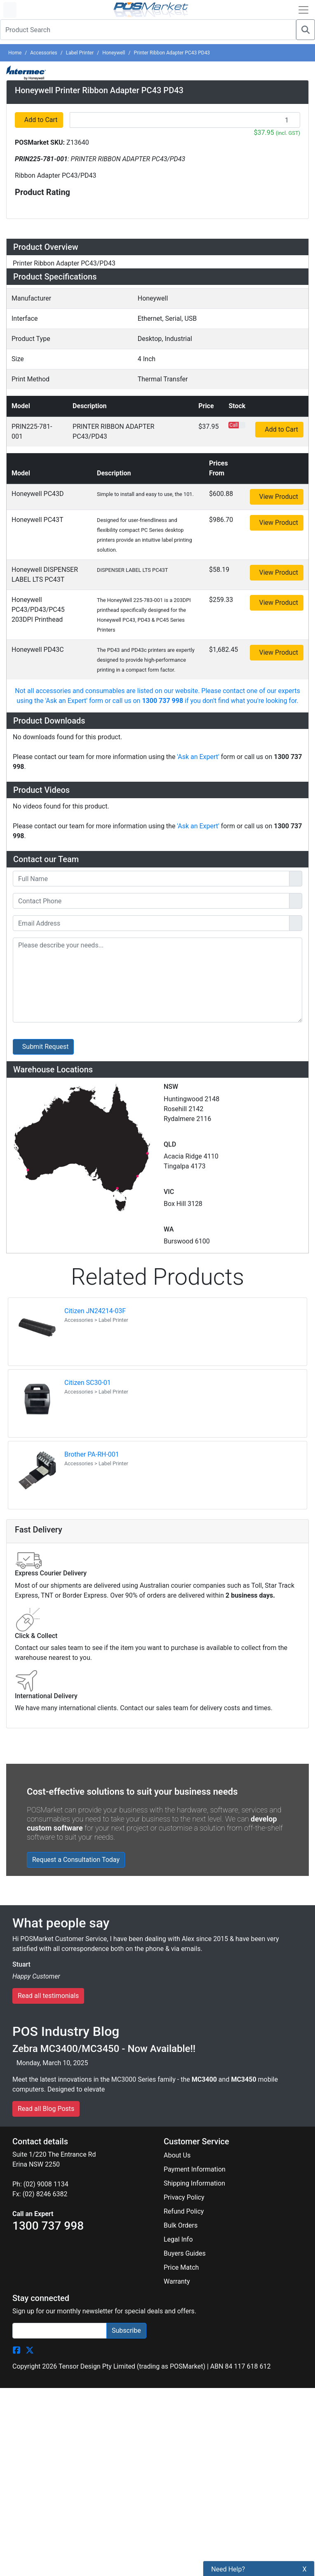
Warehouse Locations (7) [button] (68, 605)
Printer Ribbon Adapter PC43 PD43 (172, 53)
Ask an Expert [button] (43, 581)
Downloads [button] (37, 532)
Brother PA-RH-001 (91, 819)
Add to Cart (41, 276)
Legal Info (178, 1604)
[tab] (157, 406)
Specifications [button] (44, 460)
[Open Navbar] (303, 10)
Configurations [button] (45, 484)
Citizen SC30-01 (87, 748)
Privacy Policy (184, 1562)
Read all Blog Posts (46, 1473)
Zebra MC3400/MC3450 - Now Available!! (103, 1413)
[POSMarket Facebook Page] (16, 1714)
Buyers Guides (185, 1618)
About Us (177, 1520)
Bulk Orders (180, 1590)
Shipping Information (194, 1548)
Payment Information (195, 1534)
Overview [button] (33, 406)
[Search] (305, 29)
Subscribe (126, 1695)
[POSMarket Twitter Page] (30, 1714)
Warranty (177, 1646)
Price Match (181, 1632)
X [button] (305, 2569)
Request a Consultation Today (76, 1224)
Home (14, 53)
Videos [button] (28, 557)
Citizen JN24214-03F (95, 676)
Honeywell (113, 53)
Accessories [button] (40, 509)
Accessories (43, 53)
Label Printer (80, 53)
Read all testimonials (48, 1361)
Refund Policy (184, 1576)
